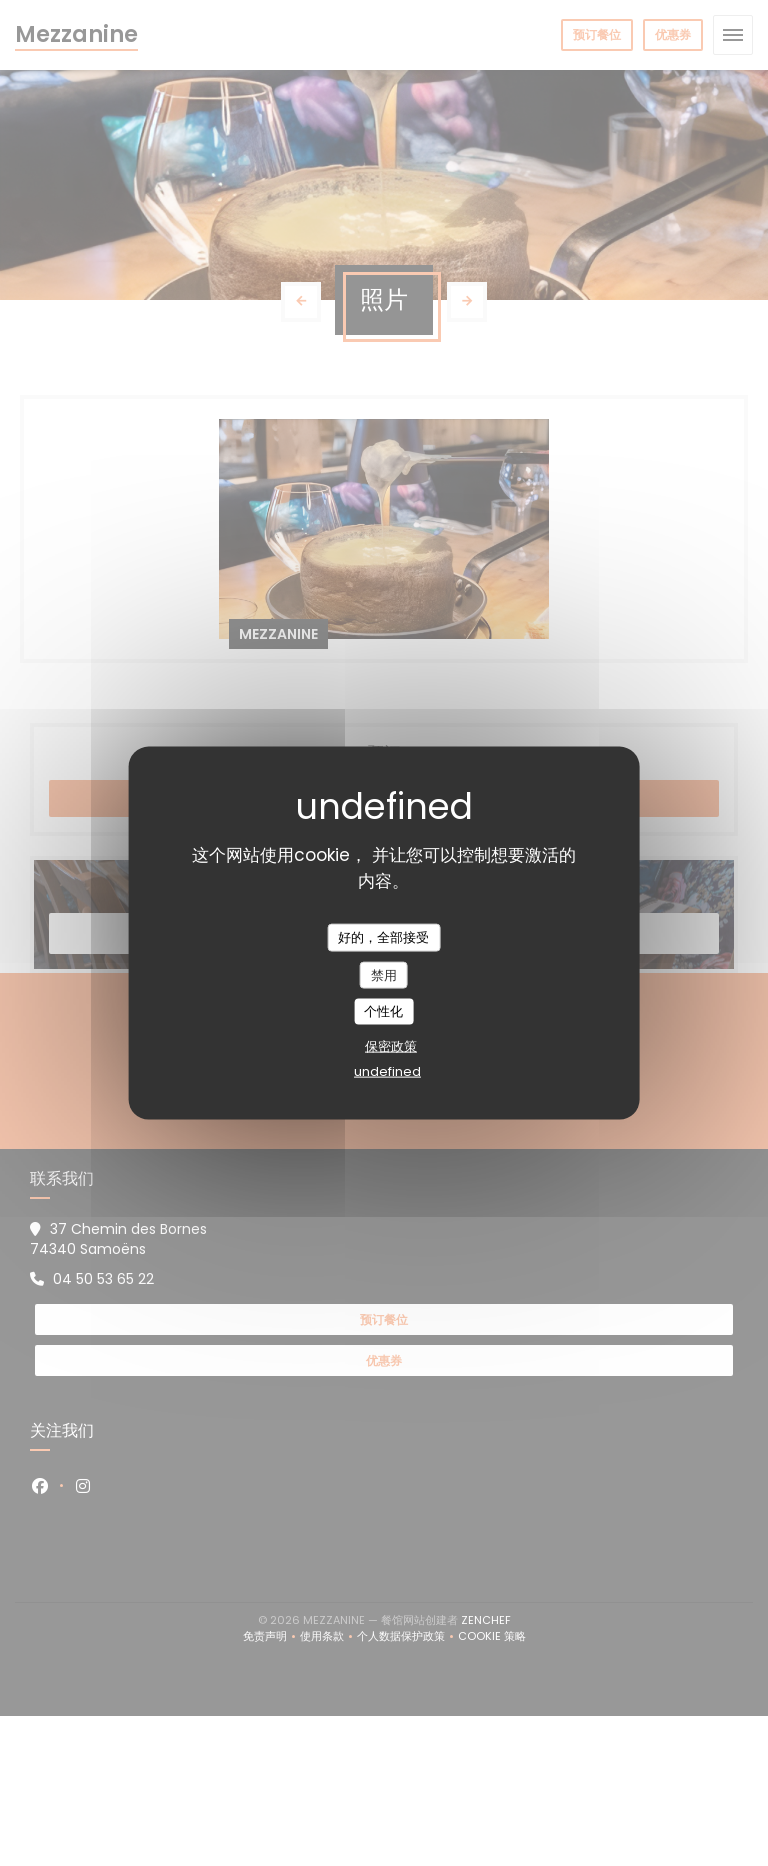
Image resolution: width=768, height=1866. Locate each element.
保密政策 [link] (391, 1045)
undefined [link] (387, 1070)
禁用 (384, 974)
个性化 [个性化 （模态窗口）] (383, 1011)
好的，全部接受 (383, 937)
